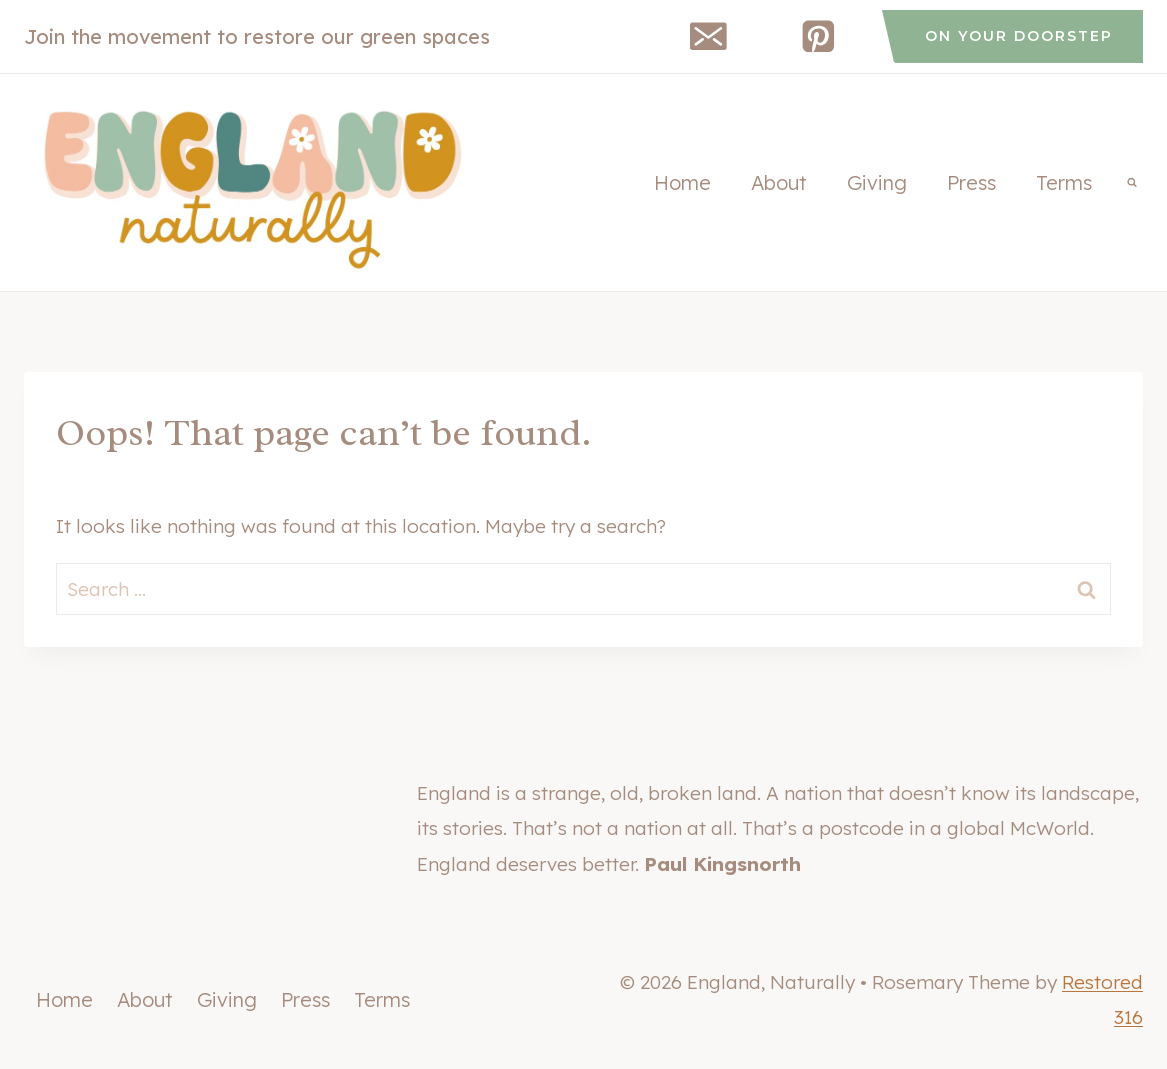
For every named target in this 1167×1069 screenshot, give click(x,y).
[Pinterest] (818, 36)
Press (971, 182)
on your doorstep (1019, 36)
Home (682, 182)
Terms (1064, 182)
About (779, 182)
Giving (877, 182)
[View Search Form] (1132, 183)
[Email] (708, 36)
